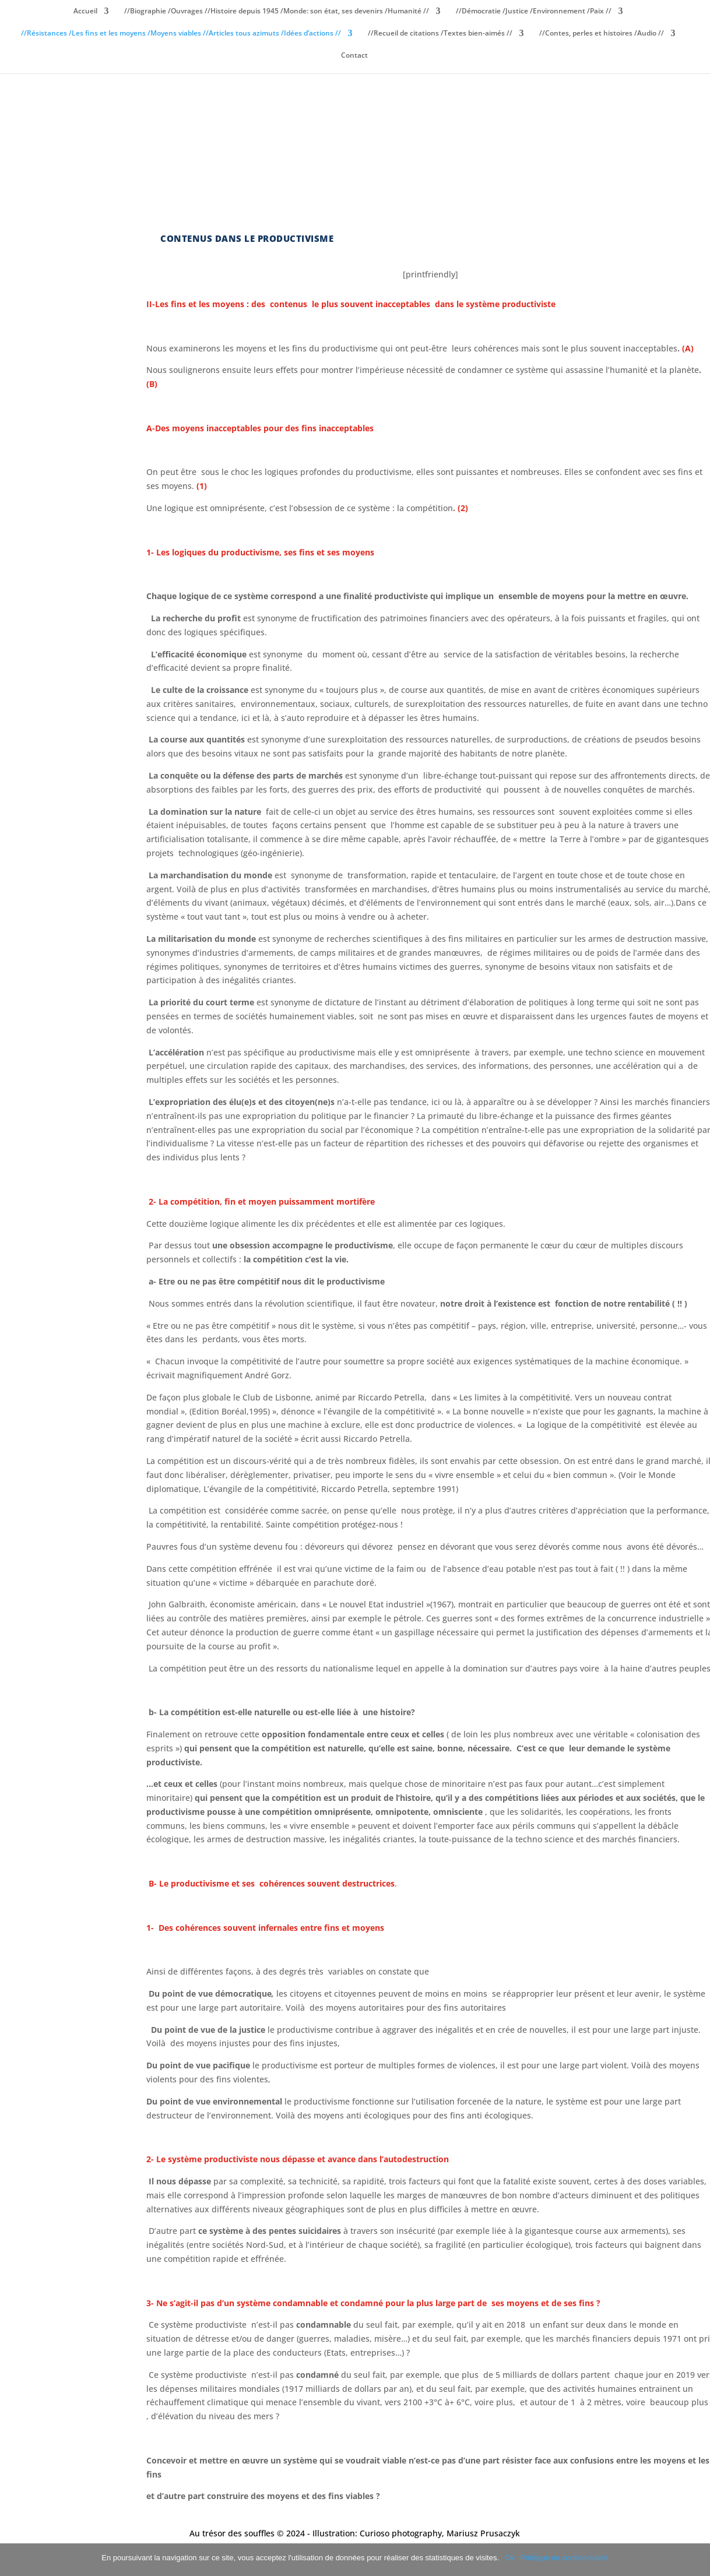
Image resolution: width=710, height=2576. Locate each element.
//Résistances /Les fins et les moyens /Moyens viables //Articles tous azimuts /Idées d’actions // (181, 33)
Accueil (85, 11)
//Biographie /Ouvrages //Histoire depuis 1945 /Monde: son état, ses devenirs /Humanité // (276, 11)
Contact (354, 55)
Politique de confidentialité (565, 2557)
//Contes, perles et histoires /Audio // (601, 33)
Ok (510, 2557)
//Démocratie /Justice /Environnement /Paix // (533, 11)
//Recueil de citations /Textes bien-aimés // (440, 33)
